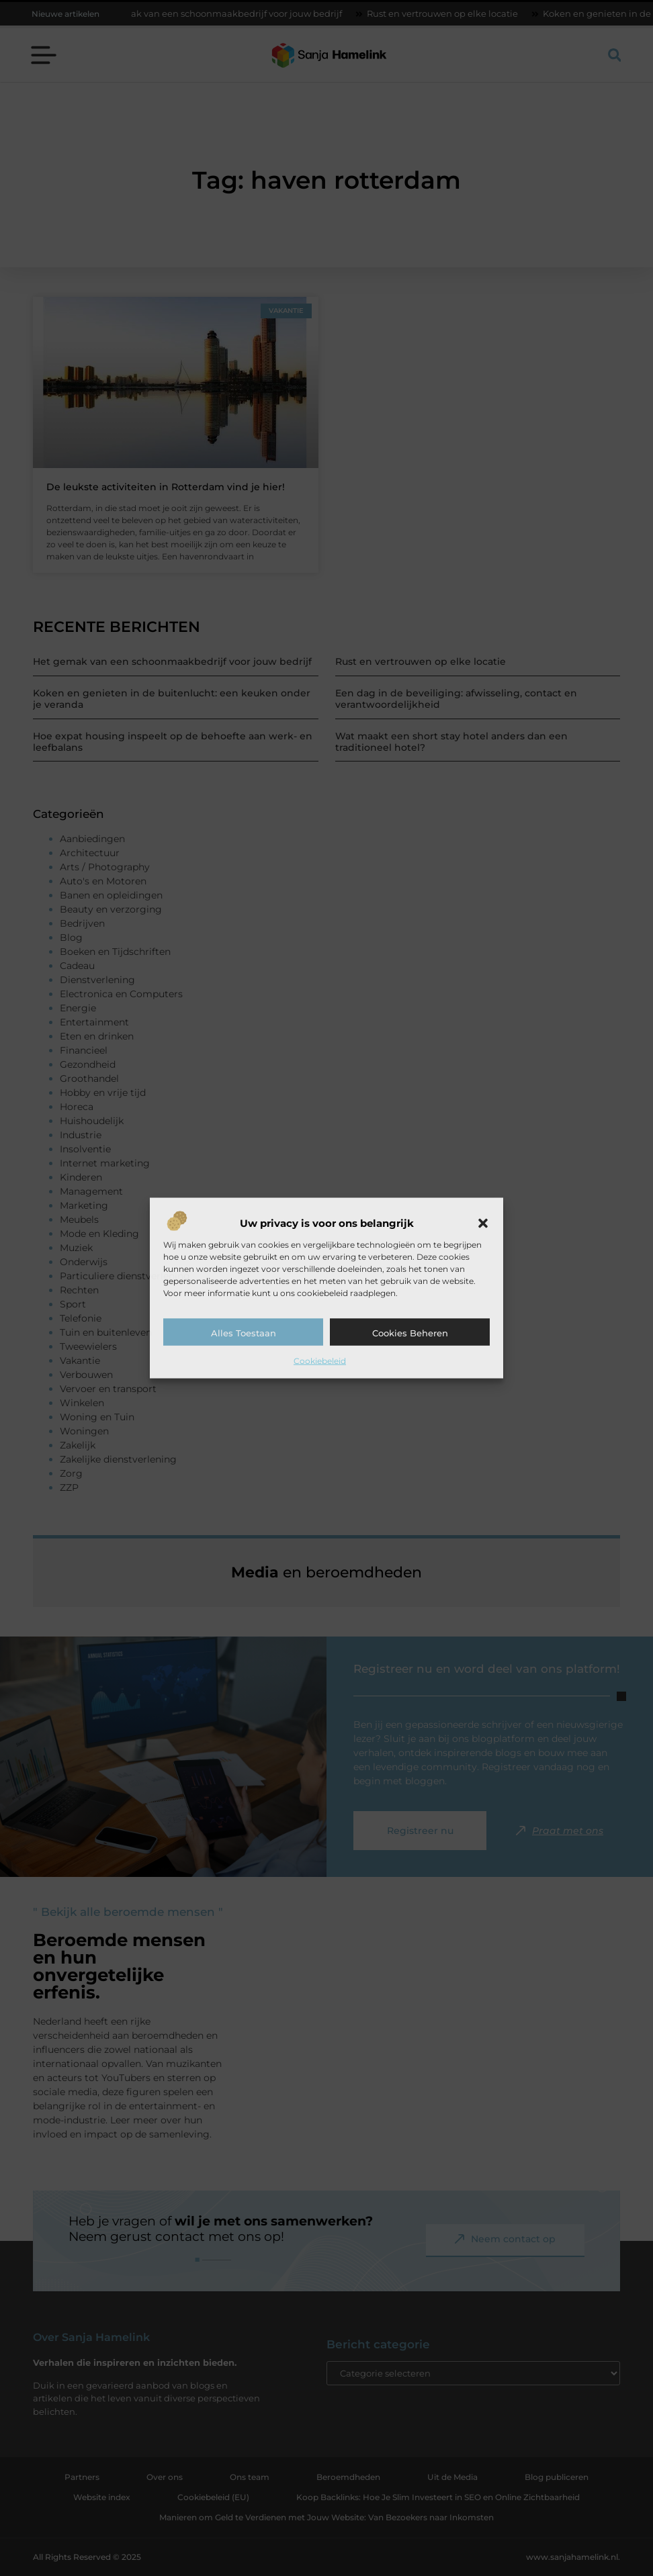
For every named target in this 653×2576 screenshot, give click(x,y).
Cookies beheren (410, 1332)
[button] (483, 1223)
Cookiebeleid (320, 1360)
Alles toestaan (243, 1332)
